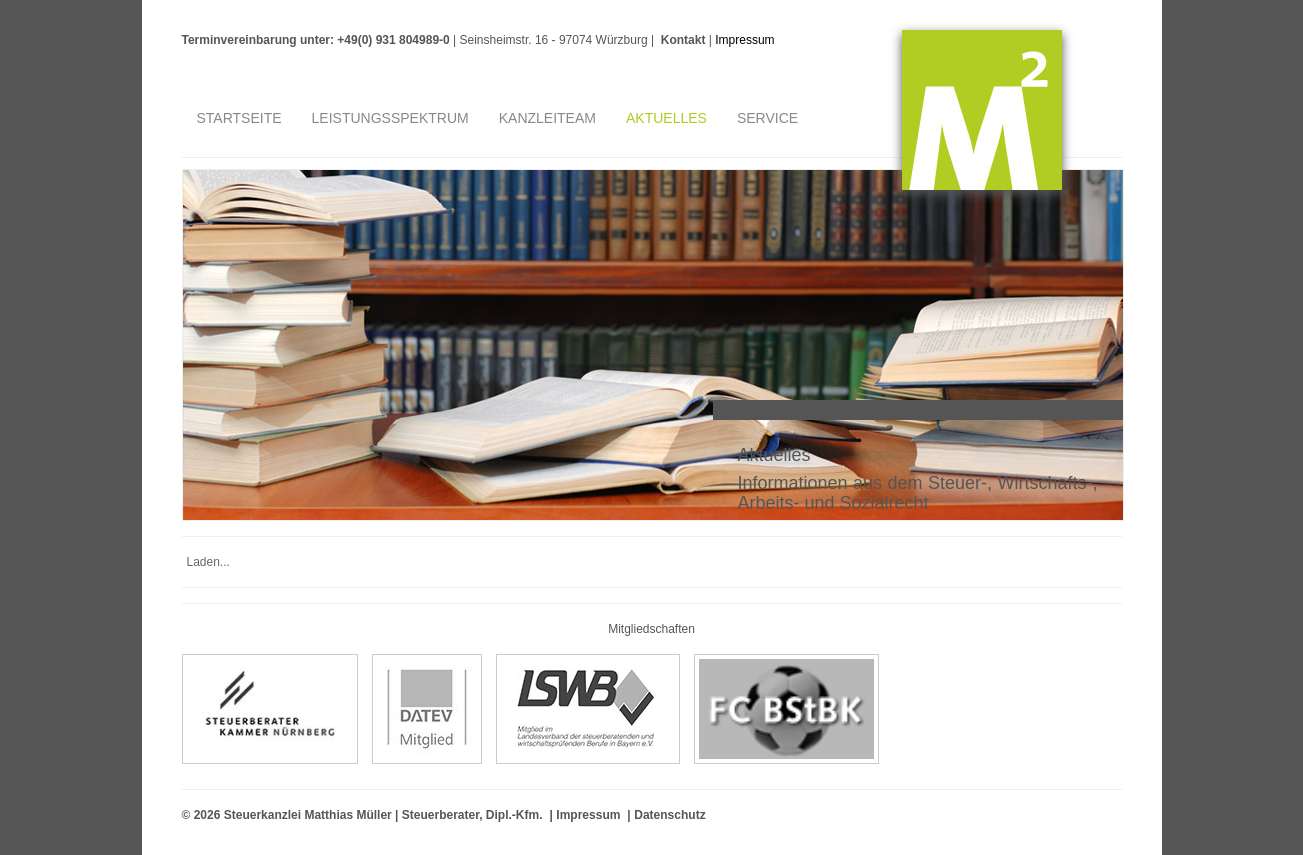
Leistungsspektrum (390, 118)
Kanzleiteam (547, 118)
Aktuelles (666, 118)
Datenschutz (669, 815)
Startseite (239, 118)
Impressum (744, 40)
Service (767, 118)
